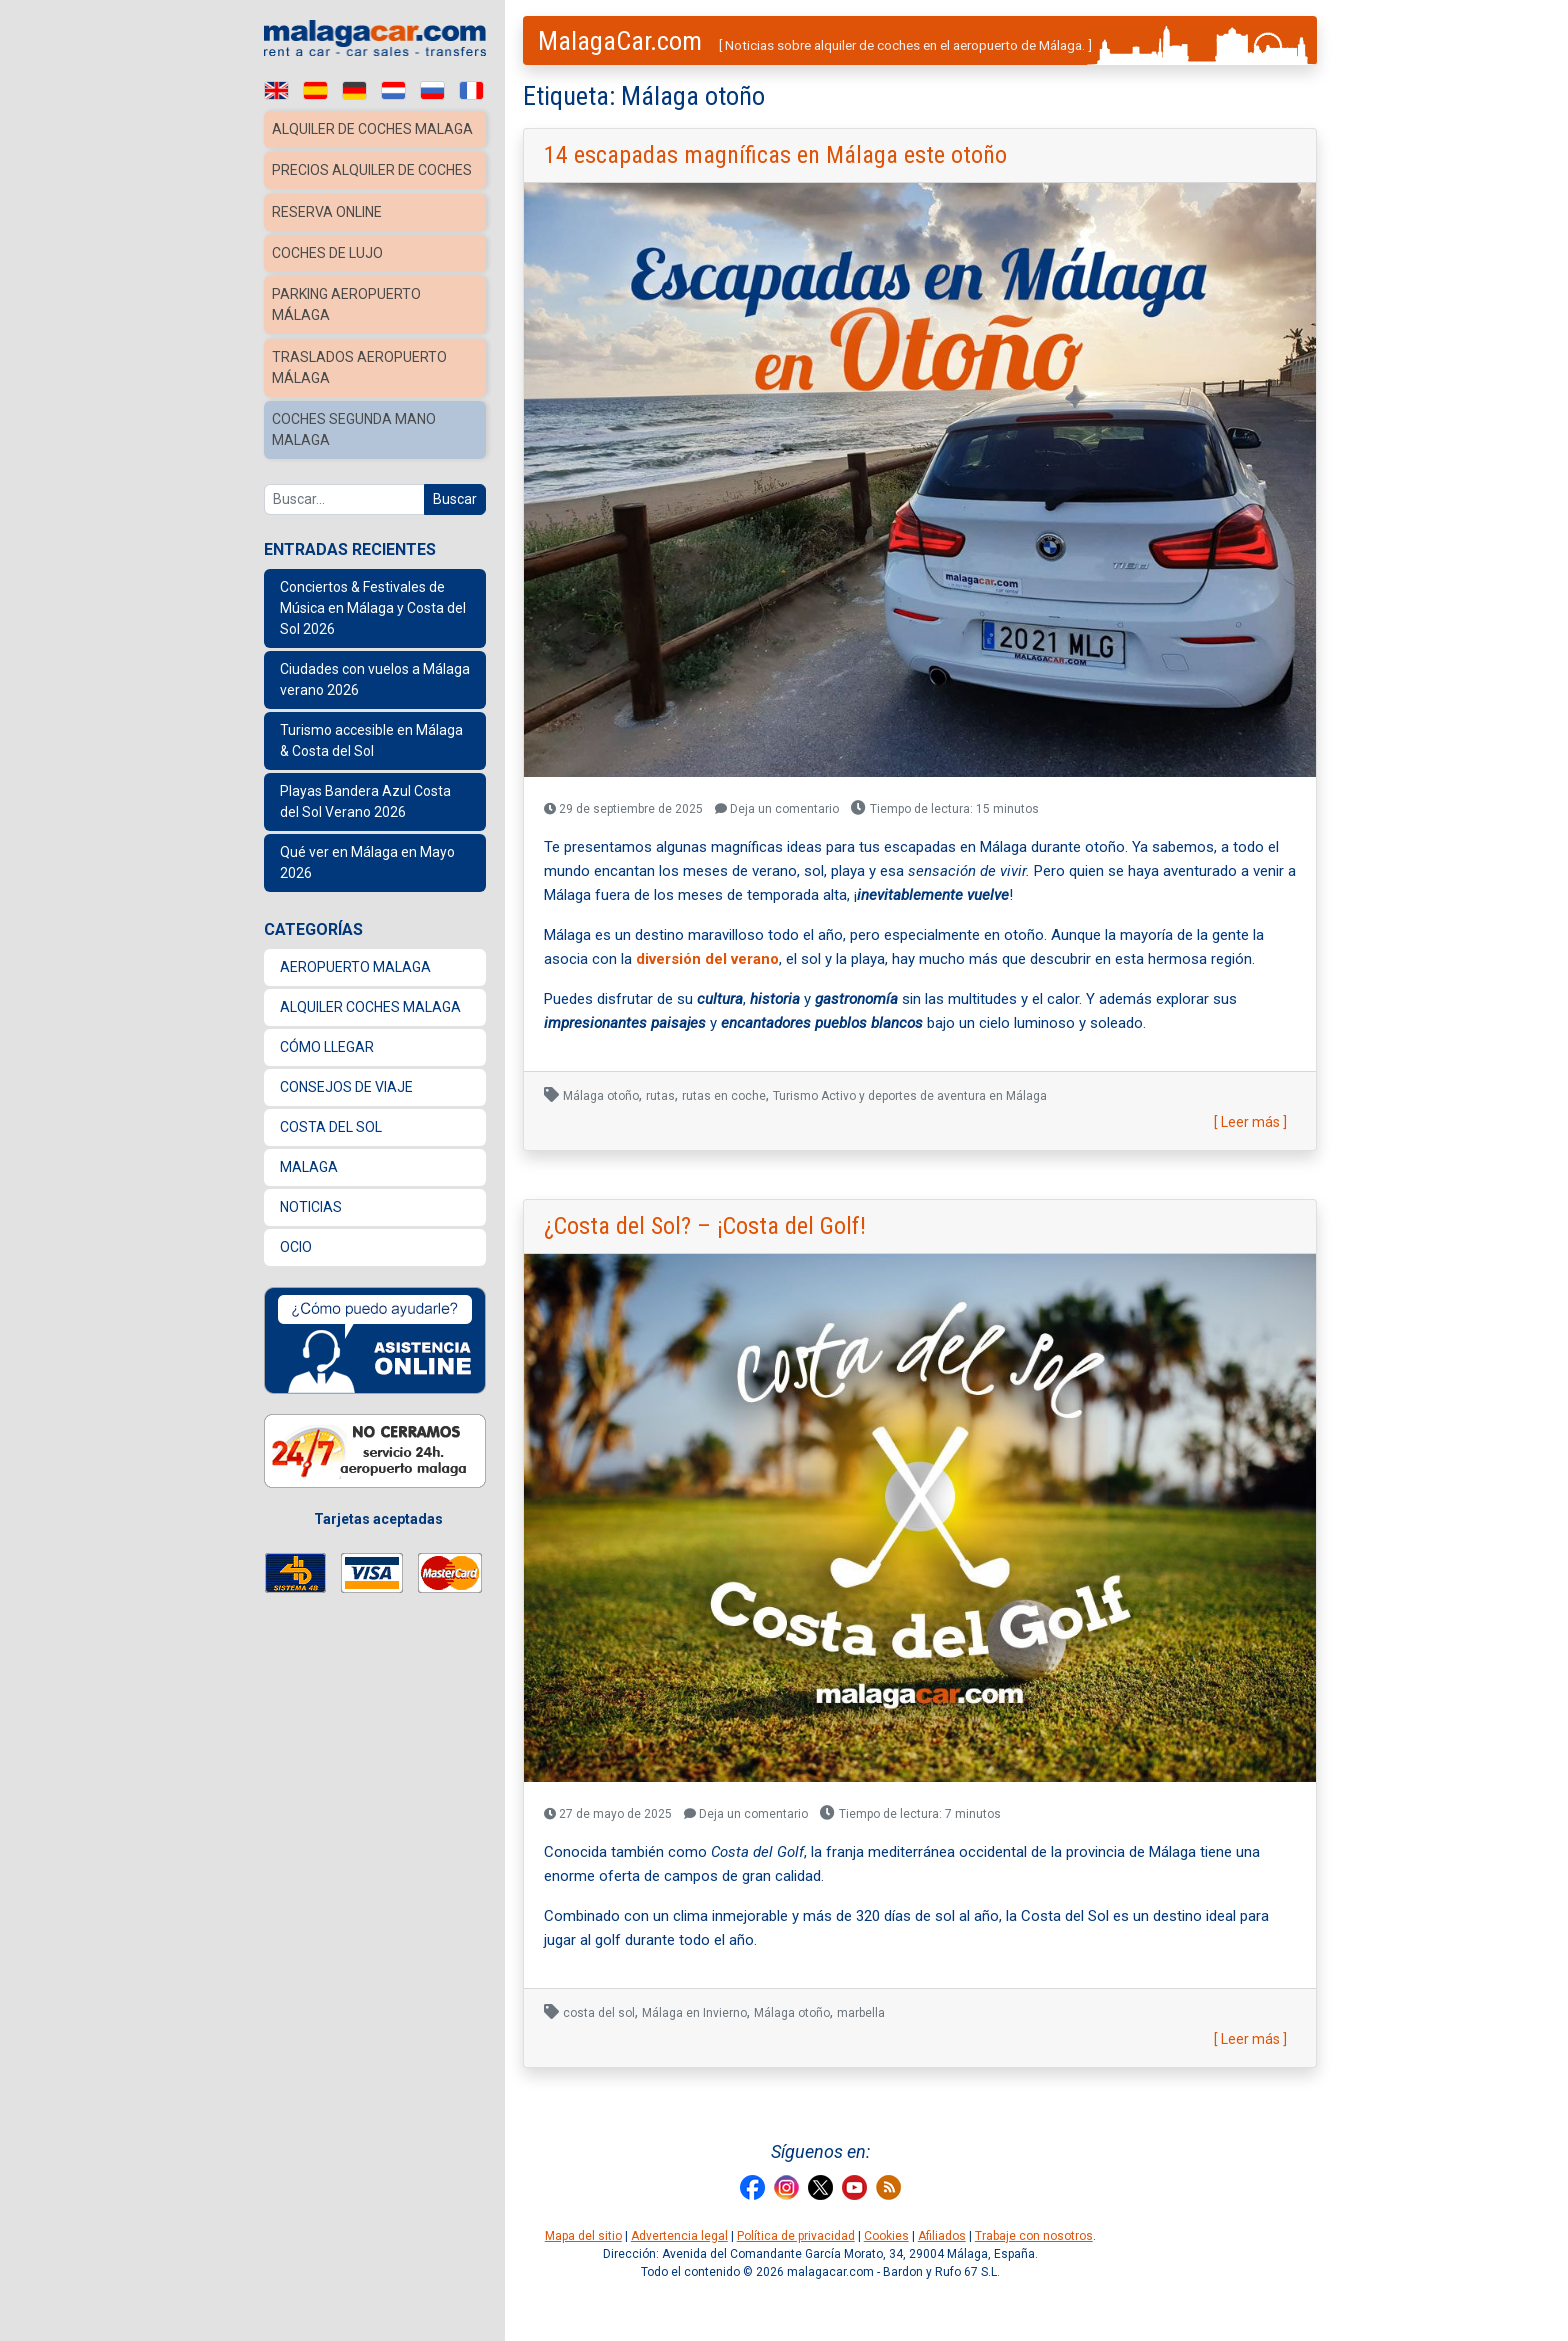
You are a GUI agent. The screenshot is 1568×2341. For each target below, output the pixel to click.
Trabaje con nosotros (1034, 2236)
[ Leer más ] (1250, 1122)
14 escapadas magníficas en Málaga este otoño (775, 155)
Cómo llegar (327, 1079)
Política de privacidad (796, 2236)
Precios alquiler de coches (347, 200)
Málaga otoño (601, 1096)
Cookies (886, 2236)
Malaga (309, 1199)
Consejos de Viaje (346, 1119)
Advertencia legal (679, 2236)
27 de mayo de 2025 (608, 1814)
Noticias (311, 1239)
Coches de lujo (330, 291)
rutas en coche (724, 1096)
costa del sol (599, 2013)
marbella (861, 2013)
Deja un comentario (777, 809)
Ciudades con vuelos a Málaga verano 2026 (375, 711)
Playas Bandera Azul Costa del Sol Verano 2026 (365, 833)
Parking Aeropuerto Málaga (350, 341)
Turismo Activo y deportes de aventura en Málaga (910, 1096)
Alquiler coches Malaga (370, 1039)
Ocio (296, 1279)
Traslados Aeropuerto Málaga (361, 402)
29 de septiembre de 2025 (623, 809)
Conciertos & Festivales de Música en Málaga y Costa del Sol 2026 (373, 640)
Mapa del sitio (583, 2236)
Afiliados (942, 2236)
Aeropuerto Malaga (355, 999)
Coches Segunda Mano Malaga (357, 463)
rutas (660, 1096)
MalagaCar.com (620, 41)
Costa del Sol (331, 1159)
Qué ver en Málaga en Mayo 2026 (367, 894)
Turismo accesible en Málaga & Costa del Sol (371, 772)
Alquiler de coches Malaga (345, 139)
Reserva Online (328, 251)
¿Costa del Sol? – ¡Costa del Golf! (705, 1226)
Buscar (455, 531)
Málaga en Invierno (694, 2013)
